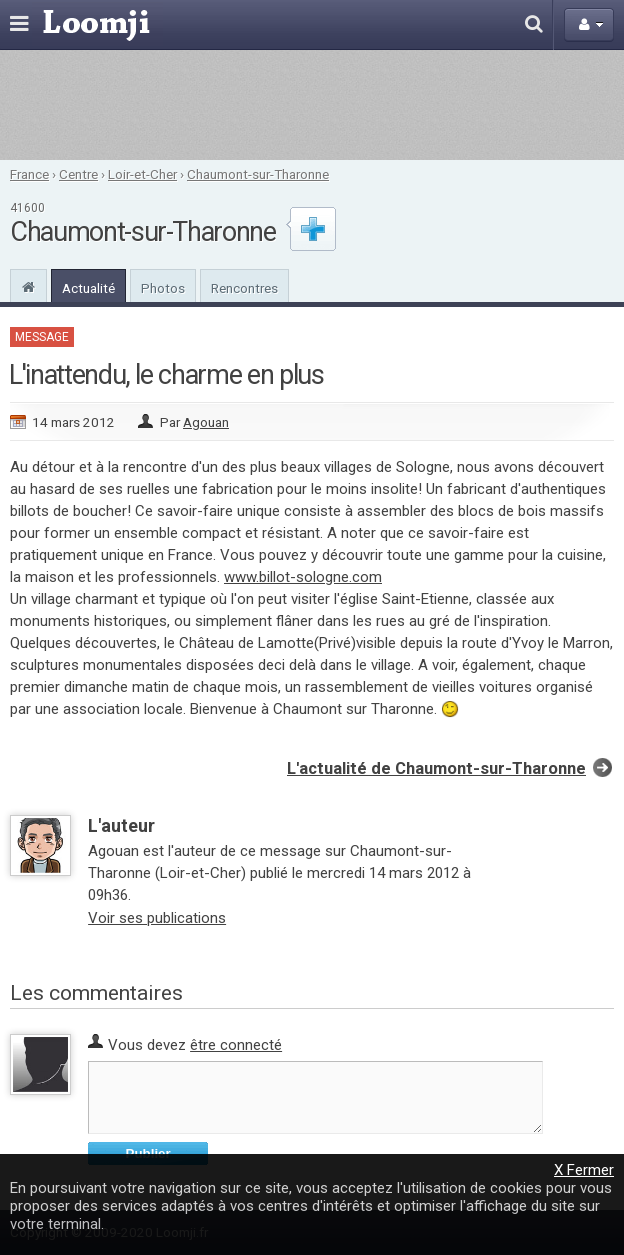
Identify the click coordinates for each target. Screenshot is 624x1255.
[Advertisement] (312, 105)
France (29, 174)
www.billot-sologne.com (303, 577)
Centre (78, 174)
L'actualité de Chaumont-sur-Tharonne (436, 768)
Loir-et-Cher (142, 174)
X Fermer (584, 1170)
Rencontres (244, 288)
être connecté (236, 1045)
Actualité (88, 288)
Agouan (206, 422)
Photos (163, 288)
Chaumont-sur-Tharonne (258, 174)
